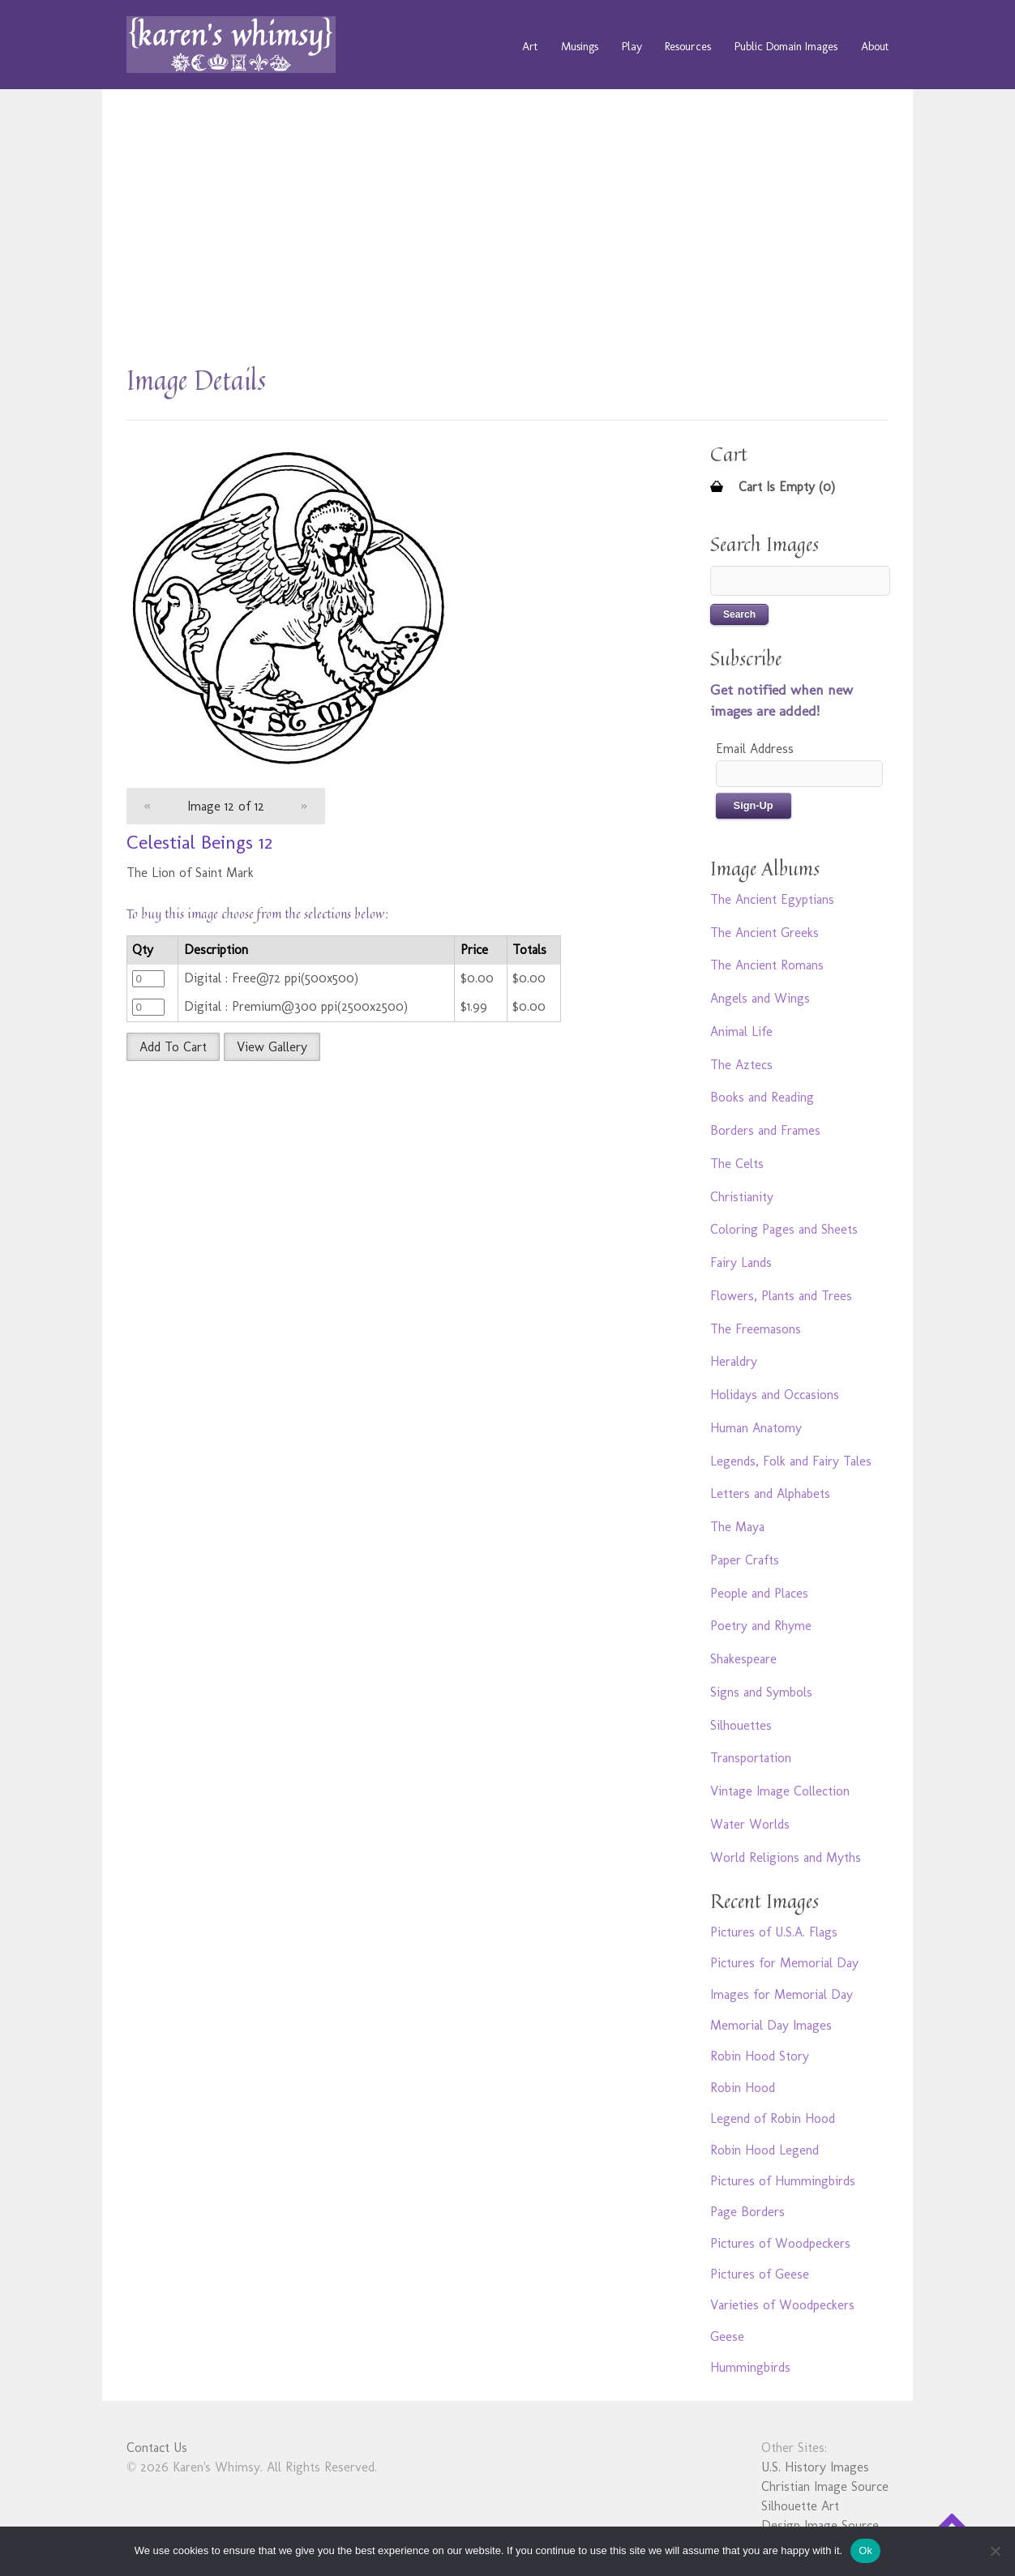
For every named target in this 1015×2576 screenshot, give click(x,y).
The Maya (737, 1526)
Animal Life (741, 1031)
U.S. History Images (815, 2467)
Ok (865, 2550)
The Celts (737, 1163)
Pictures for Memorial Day (784, 1963)
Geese (727, 2336)
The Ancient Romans (767, 965)
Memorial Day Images (771, 2025)
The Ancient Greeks (764, 932)
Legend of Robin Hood (772, 2118)
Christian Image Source (825, 2486)
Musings (579, 46)
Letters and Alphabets (770, 1493)
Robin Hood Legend (764, 2150)
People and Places (759, 1593)
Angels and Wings (760, 998)
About (875, 46)
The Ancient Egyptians (772, 899)
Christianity (741, 1197)
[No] (995, 2551)
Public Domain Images (785, 46)
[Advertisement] (507, 235)
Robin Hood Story (759, 2056)
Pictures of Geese (759, 2274)
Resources (688, 46)
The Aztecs (741, 1064)
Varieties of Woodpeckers (782, 2305)
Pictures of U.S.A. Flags (773, 1932)
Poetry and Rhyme (761, 1625)
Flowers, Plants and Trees (781, 1295)
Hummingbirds (750, 2367)
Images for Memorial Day (781, 1994)
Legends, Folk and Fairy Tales (791, 1461)
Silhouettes (741, 1725)
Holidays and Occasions (774, 1394)
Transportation (750, 1757)
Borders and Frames (765, 1130)
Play (632, 46)
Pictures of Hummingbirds (782, 2181)
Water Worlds (750, 1824)
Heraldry (733, 1361)
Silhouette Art (800, 2506)
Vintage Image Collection (780, 1791)
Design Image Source (820, 2525)
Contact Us (156, 2447)
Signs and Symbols (761, 1692)
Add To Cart (173, 1047)
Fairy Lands (741, 1262)
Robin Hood (742, 2087)
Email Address (755, 748)
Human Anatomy (756, 1428)
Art (529, 46)
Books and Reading (762, 1097)
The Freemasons (755, 1329)
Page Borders (747, 2211)
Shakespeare (743, 1659)
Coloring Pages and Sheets (784, 1229)
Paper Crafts (744, 1560)
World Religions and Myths (785, 1857)
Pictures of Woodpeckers (780, 2243)
